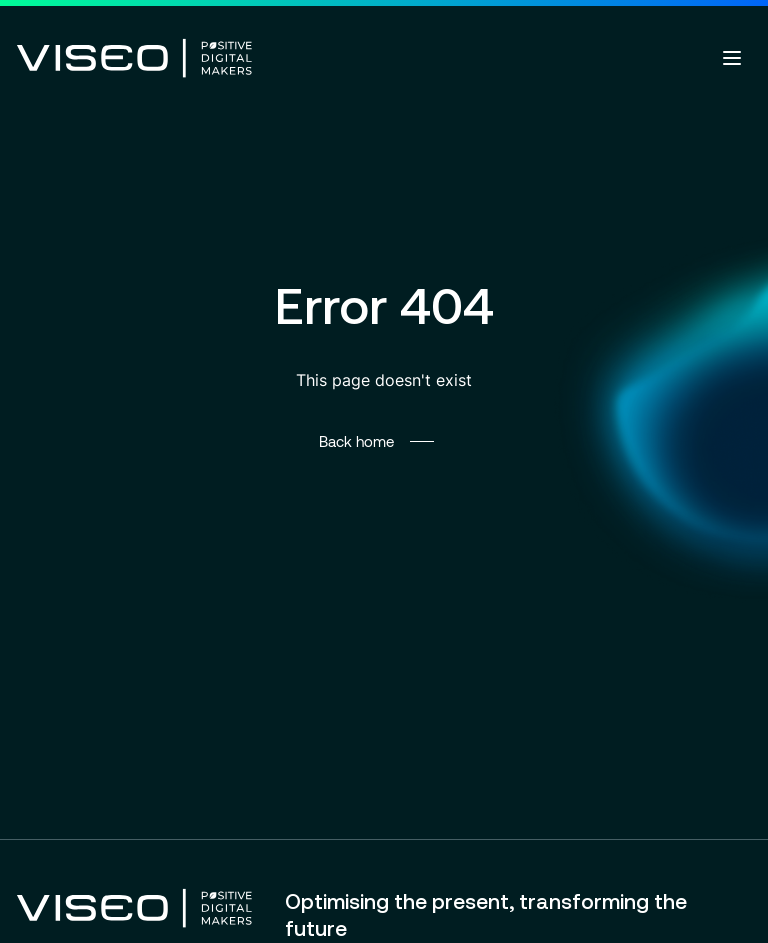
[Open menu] (732, 58)
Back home (356, 441)
